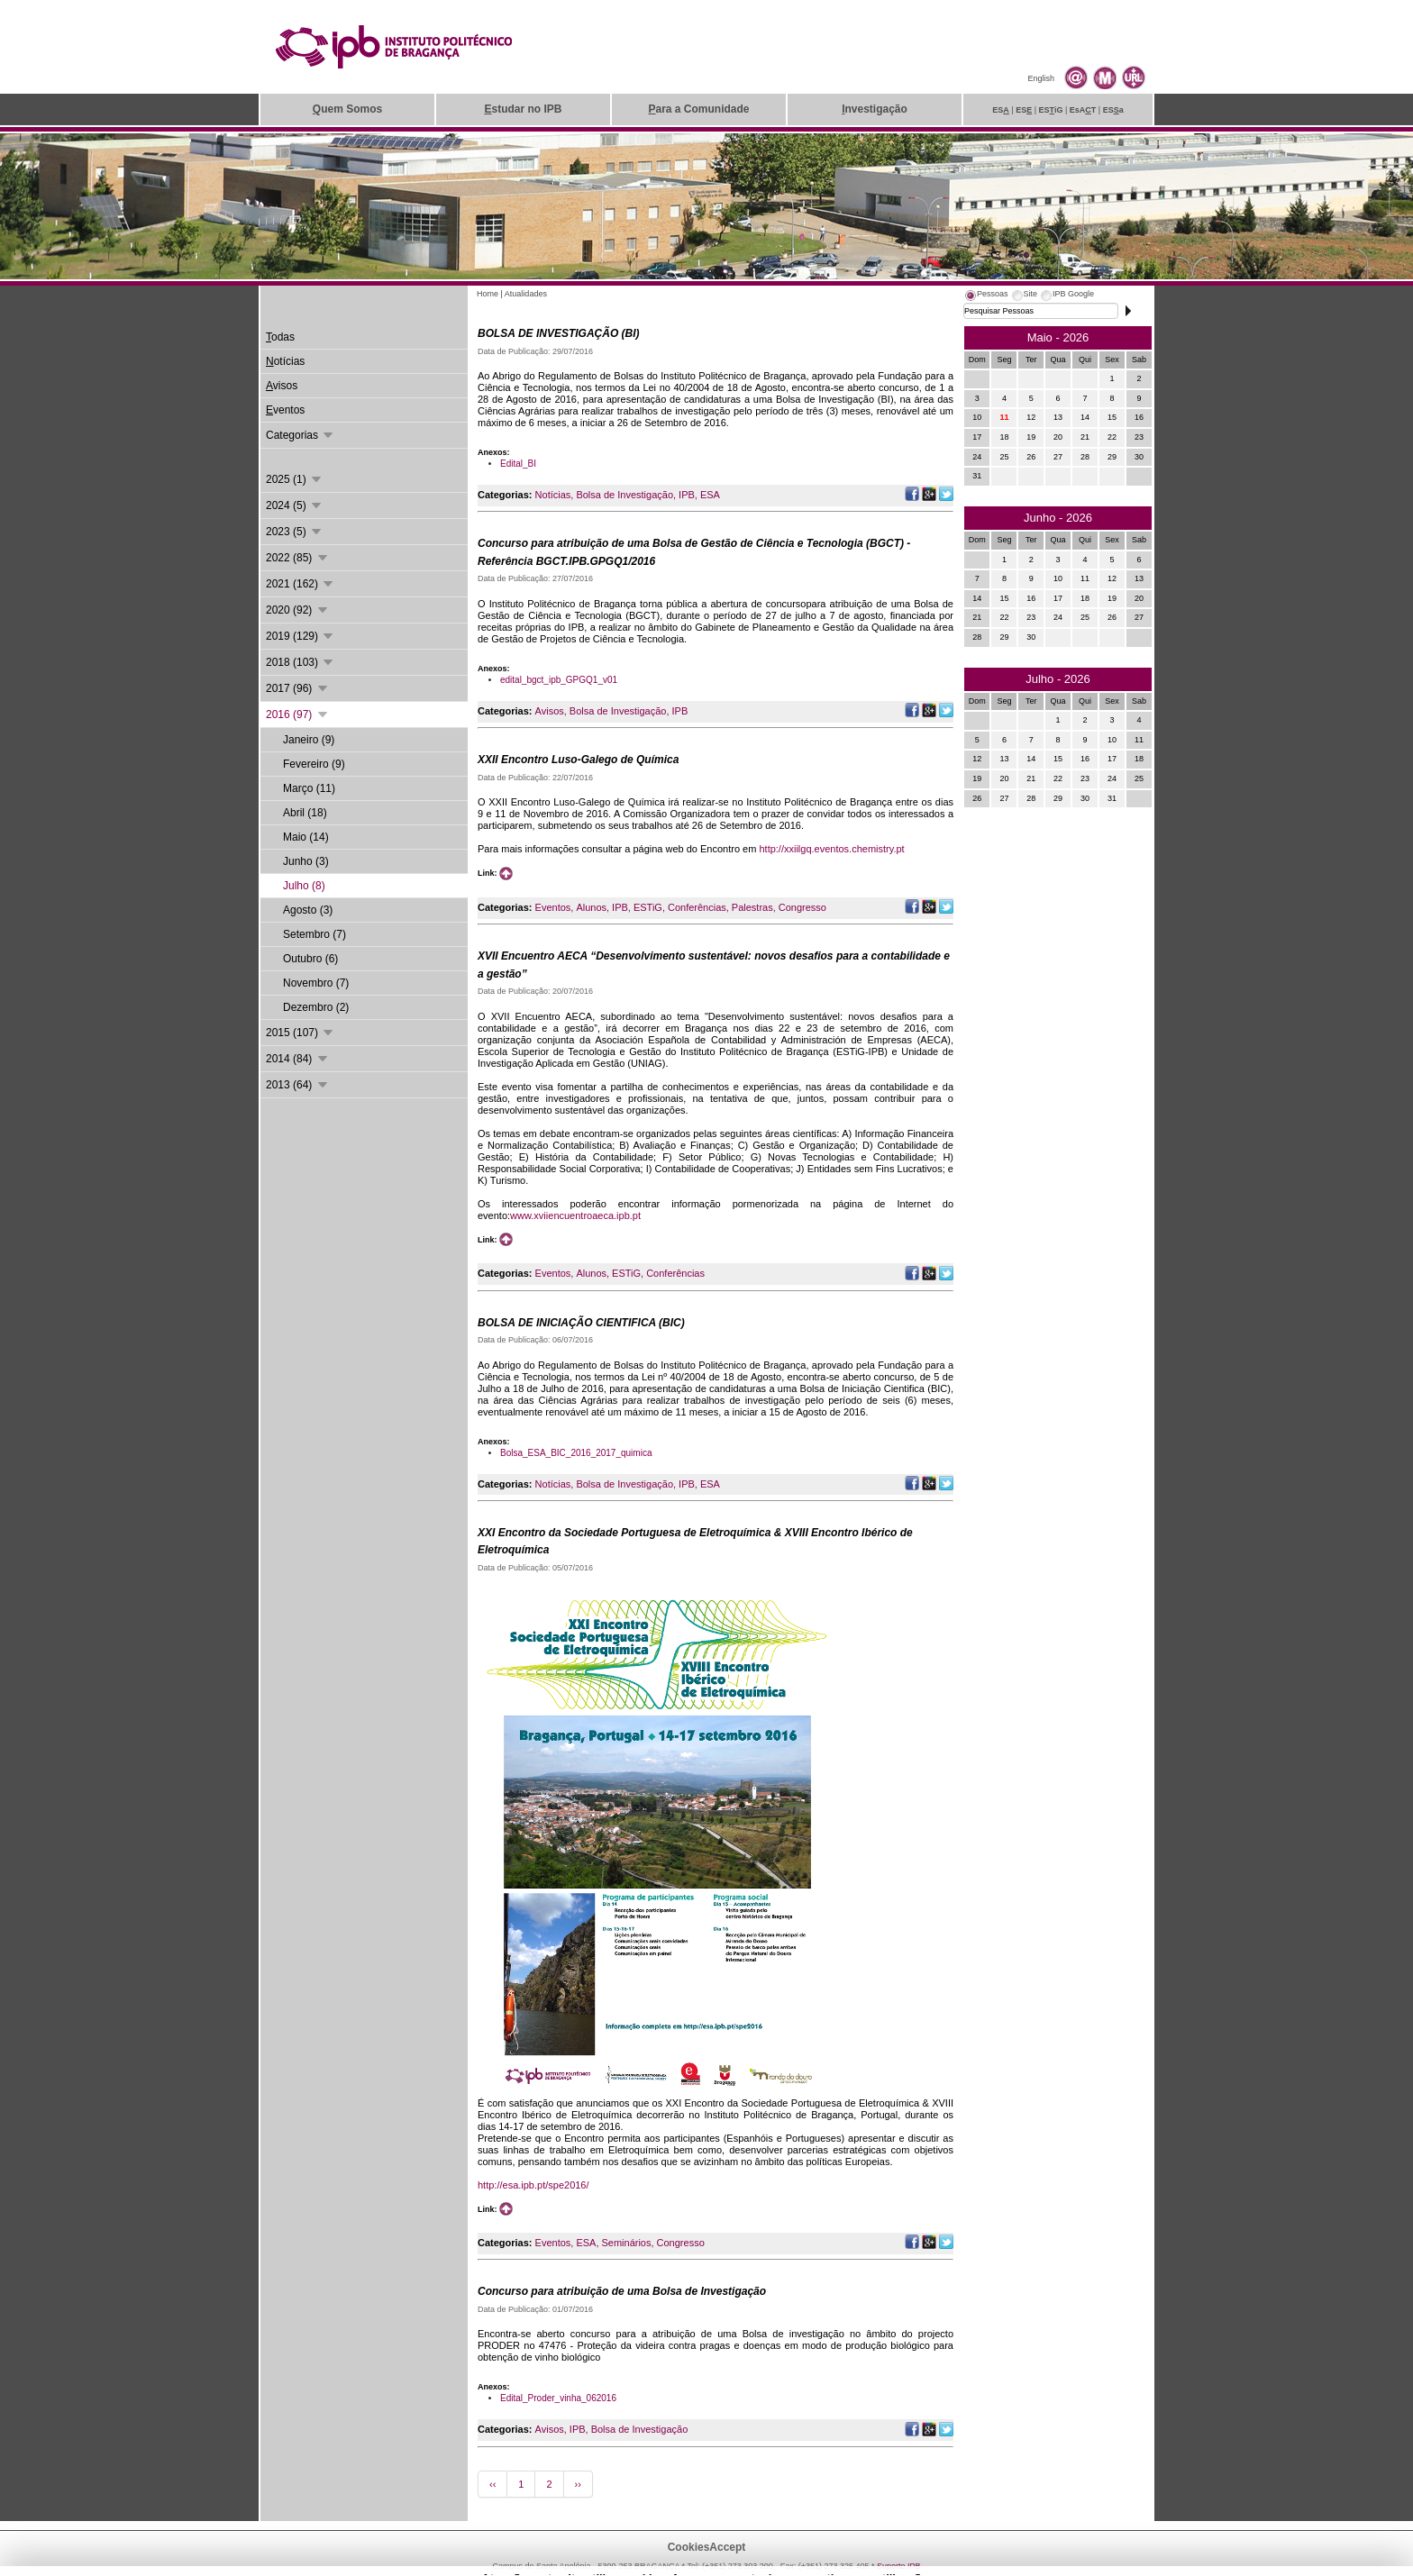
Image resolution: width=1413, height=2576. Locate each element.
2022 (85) (298, 558)
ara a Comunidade (698, 109)
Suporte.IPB (899, 2566)
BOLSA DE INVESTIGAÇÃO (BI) (559, 333)
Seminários (626, 2242)
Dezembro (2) (316, 1007)
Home (487, 293)
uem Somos (347, 109)
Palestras (752, 907)
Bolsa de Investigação (624, 494)
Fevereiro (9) (314, 764)
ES (1000, 109)
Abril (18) (305, 812)
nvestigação (874, 109)
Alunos (591, 907)
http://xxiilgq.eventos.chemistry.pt (831, 848)
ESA (710, 494)
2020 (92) (298, 610)
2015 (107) (300, 1032)
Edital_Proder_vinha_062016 (558, 2398)
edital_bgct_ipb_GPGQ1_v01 (558, 680)
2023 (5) (295, 531)
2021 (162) (300, 584)
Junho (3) (306, 861)
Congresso (802, 907)
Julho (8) (304, 885)
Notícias (553, 494)
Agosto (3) (308, 910)
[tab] (985, 296)
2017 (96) (298, 688)
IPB (687, 494)
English (1040, 78)
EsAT (1083, 109)
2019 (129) (300, 636)
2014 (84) (298, 1058)
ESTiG (648, 907)
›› (578, 2484)
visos (281, 385)
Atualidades (526, 293)
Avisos (549, 710)
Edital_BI (518, 464)
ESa (1113, 109)
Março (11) (309, 788)
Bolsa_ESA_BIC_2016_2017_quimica (576, 1453)
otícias (285, 361)
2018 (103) (300, 662)
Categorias (300, 435)
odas (280, 337)
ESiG (1051, 109)
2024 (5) (295, 505)
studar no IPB (522, 109)
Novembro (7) (316, 983)
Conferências (697, 907)
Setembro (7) (314, 934)
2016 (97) (298, 714)
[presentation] (985, 296)
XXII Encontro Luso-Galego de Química (578, 759)
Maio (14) (306, 837)
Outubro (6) (310, 958)
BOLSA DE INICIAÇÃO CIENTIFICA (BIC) (581, 1322)
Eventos (553, 907)
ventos (285, 410)
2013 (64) (298, 1085)
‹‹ (492, 2484)
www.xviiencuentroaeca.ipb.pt (575, 1215)
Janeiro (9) (308, 739)
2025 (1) (295, 479)
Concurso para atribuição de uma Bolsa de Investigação (622, 2291)
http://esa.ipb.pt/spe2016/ (533, 2185)
